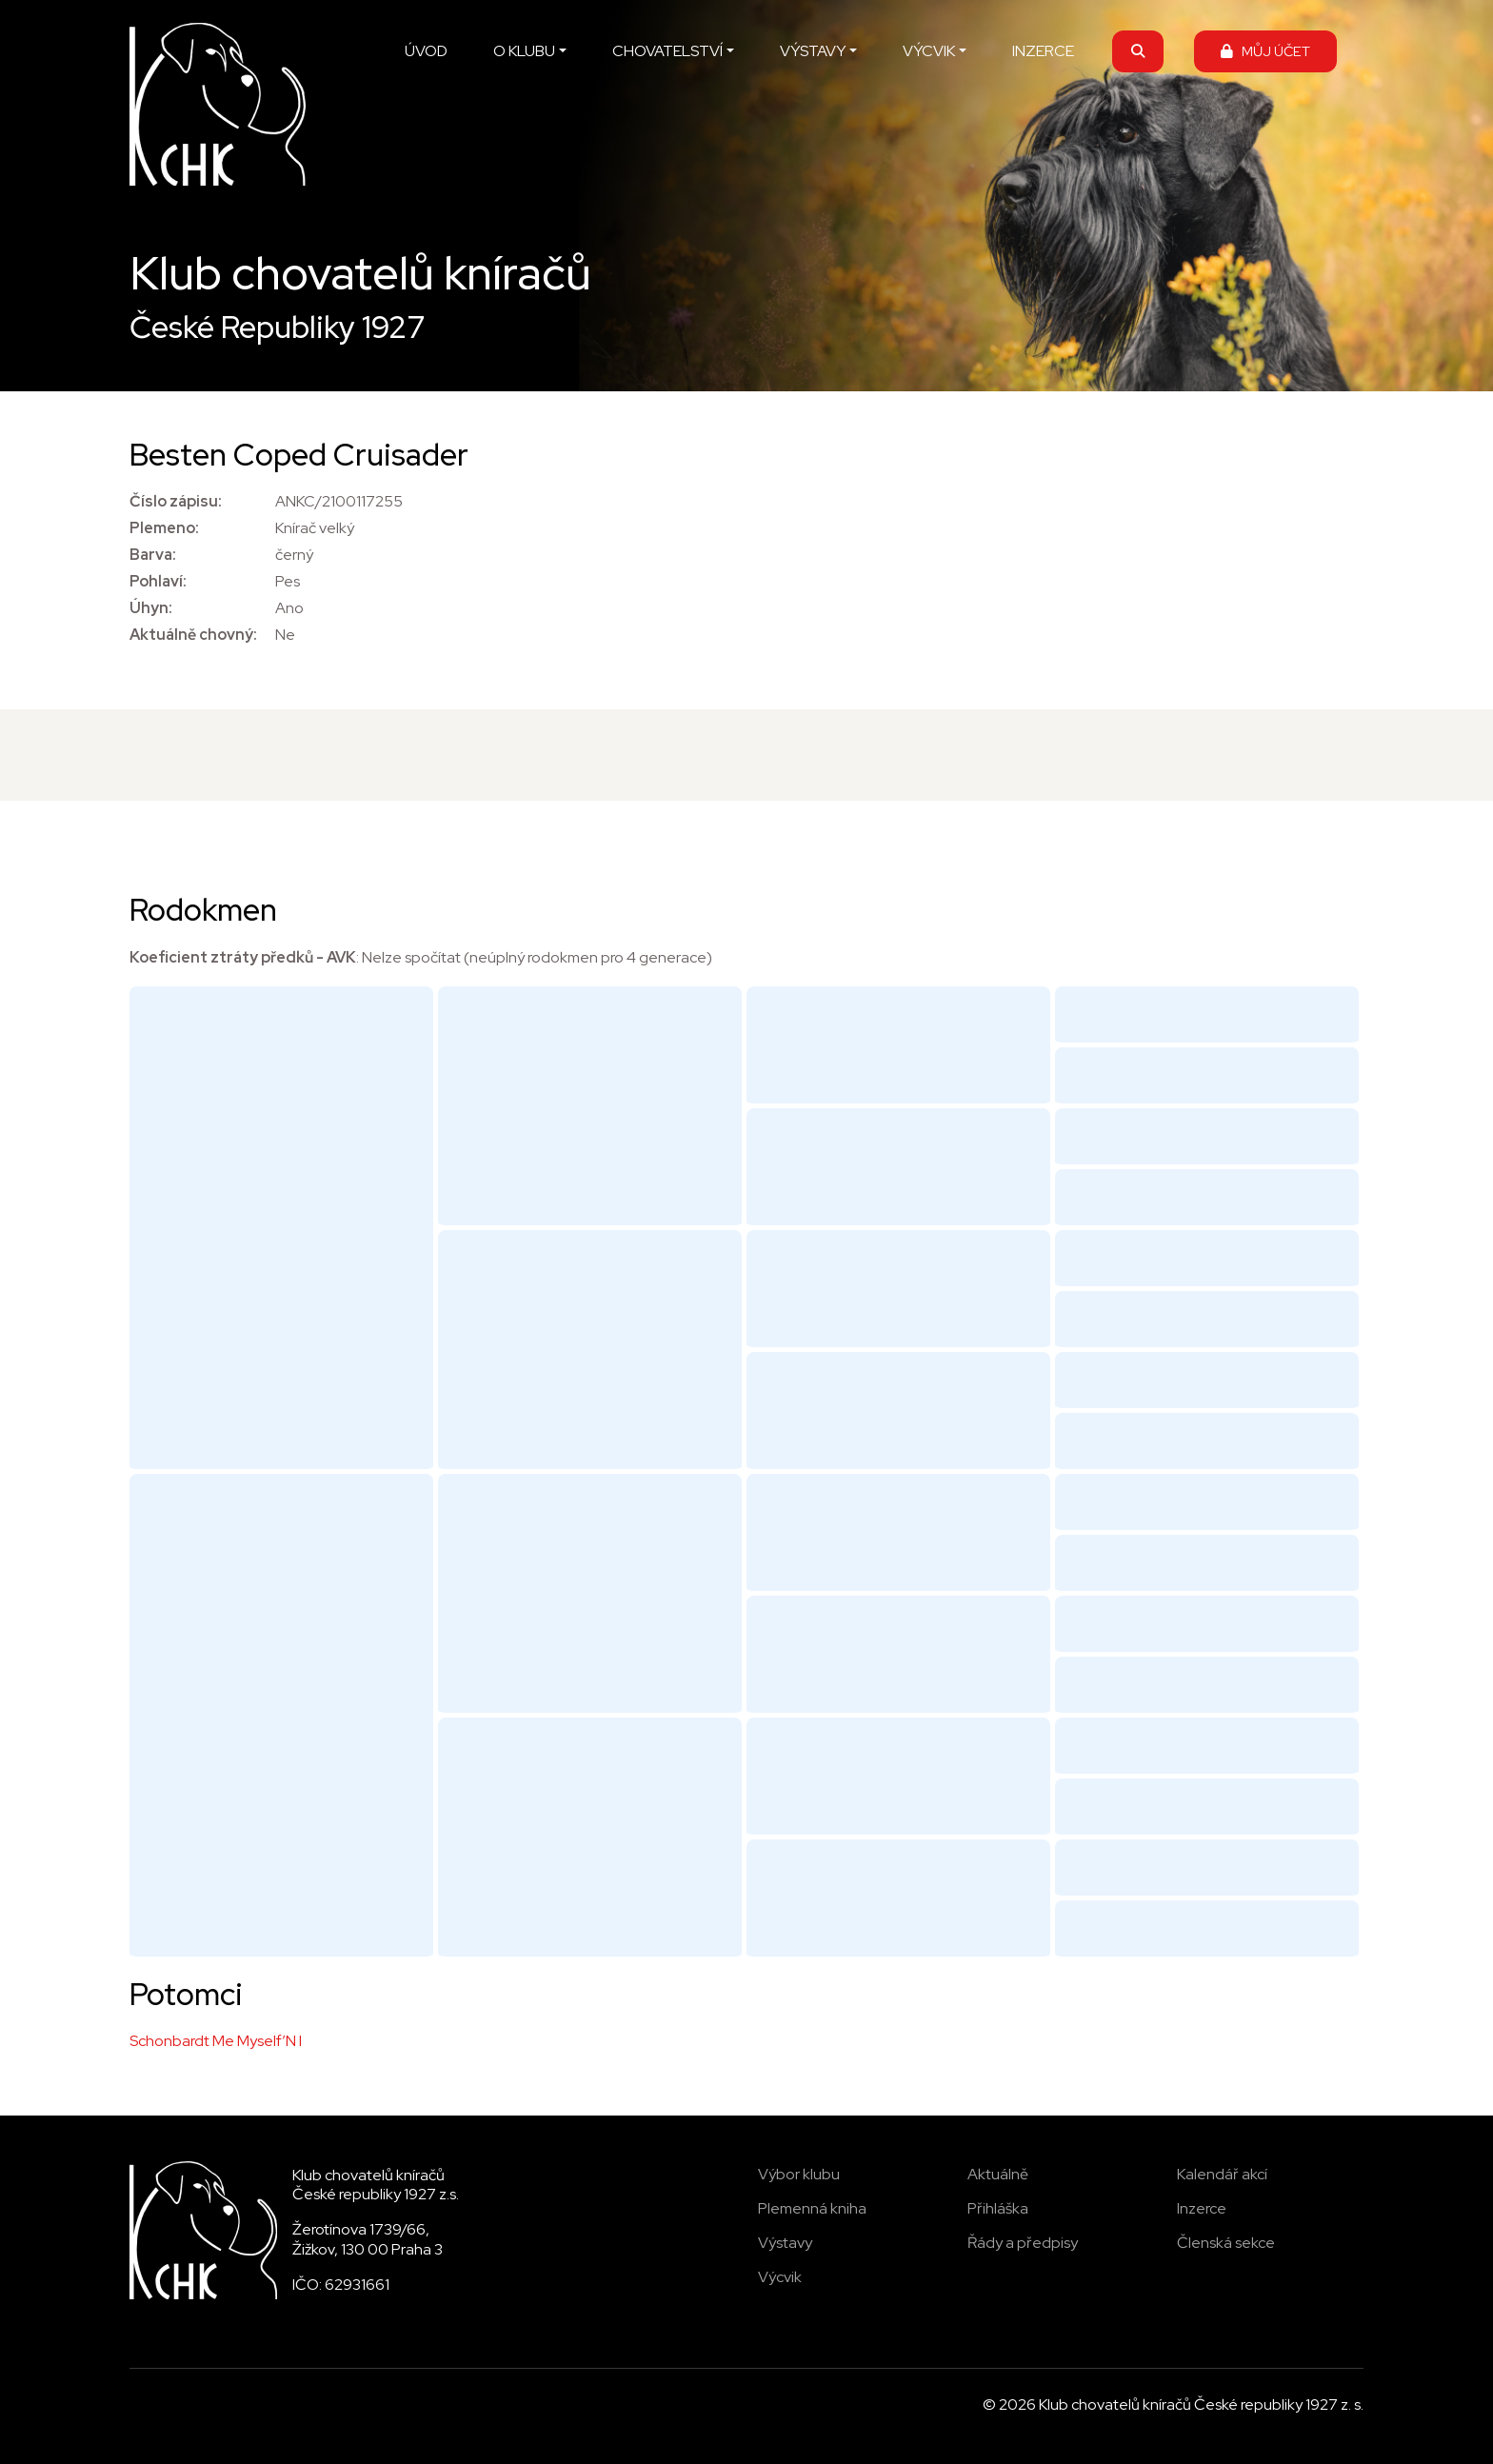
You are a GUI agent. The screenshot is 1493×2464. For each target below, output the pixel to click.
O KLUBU (524, 51)
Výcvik (780, 2277)
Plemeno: (164, 528)
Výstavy (785, 2243)
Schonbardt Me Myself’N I (215, 2041)
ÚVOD (426, 51)
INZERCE (1043, 51)
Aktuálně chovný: (193, 635)
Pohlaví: (158, 581)
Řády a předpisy (1022, 2243)
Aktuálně (997, 2174)
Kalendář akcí (1222, 2174)
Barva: (152, 555)
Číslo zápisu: (175, 501)
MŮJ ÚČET (1265, 51)
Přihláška (997, 2208)
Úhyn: (150, 608)
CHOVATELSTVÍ (667, 51)
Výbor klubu (799, 2174)
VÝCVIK (929, 51)
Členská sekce (1226, 2243)
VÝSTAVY (813, 51)
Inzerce (1201, 2208)
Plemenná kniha (812, 2208)
